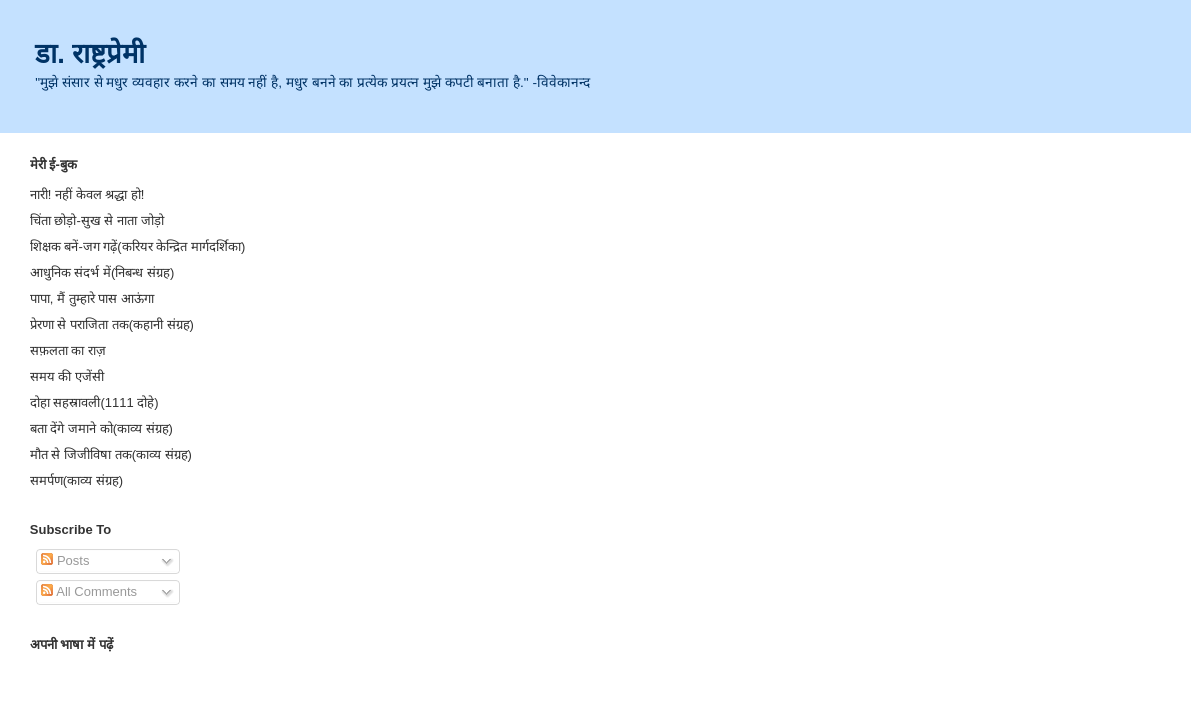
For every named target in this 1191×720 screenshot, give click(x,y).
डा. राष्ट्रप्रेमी (90, 53)
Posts (65, 560)
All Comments (89, 591)
